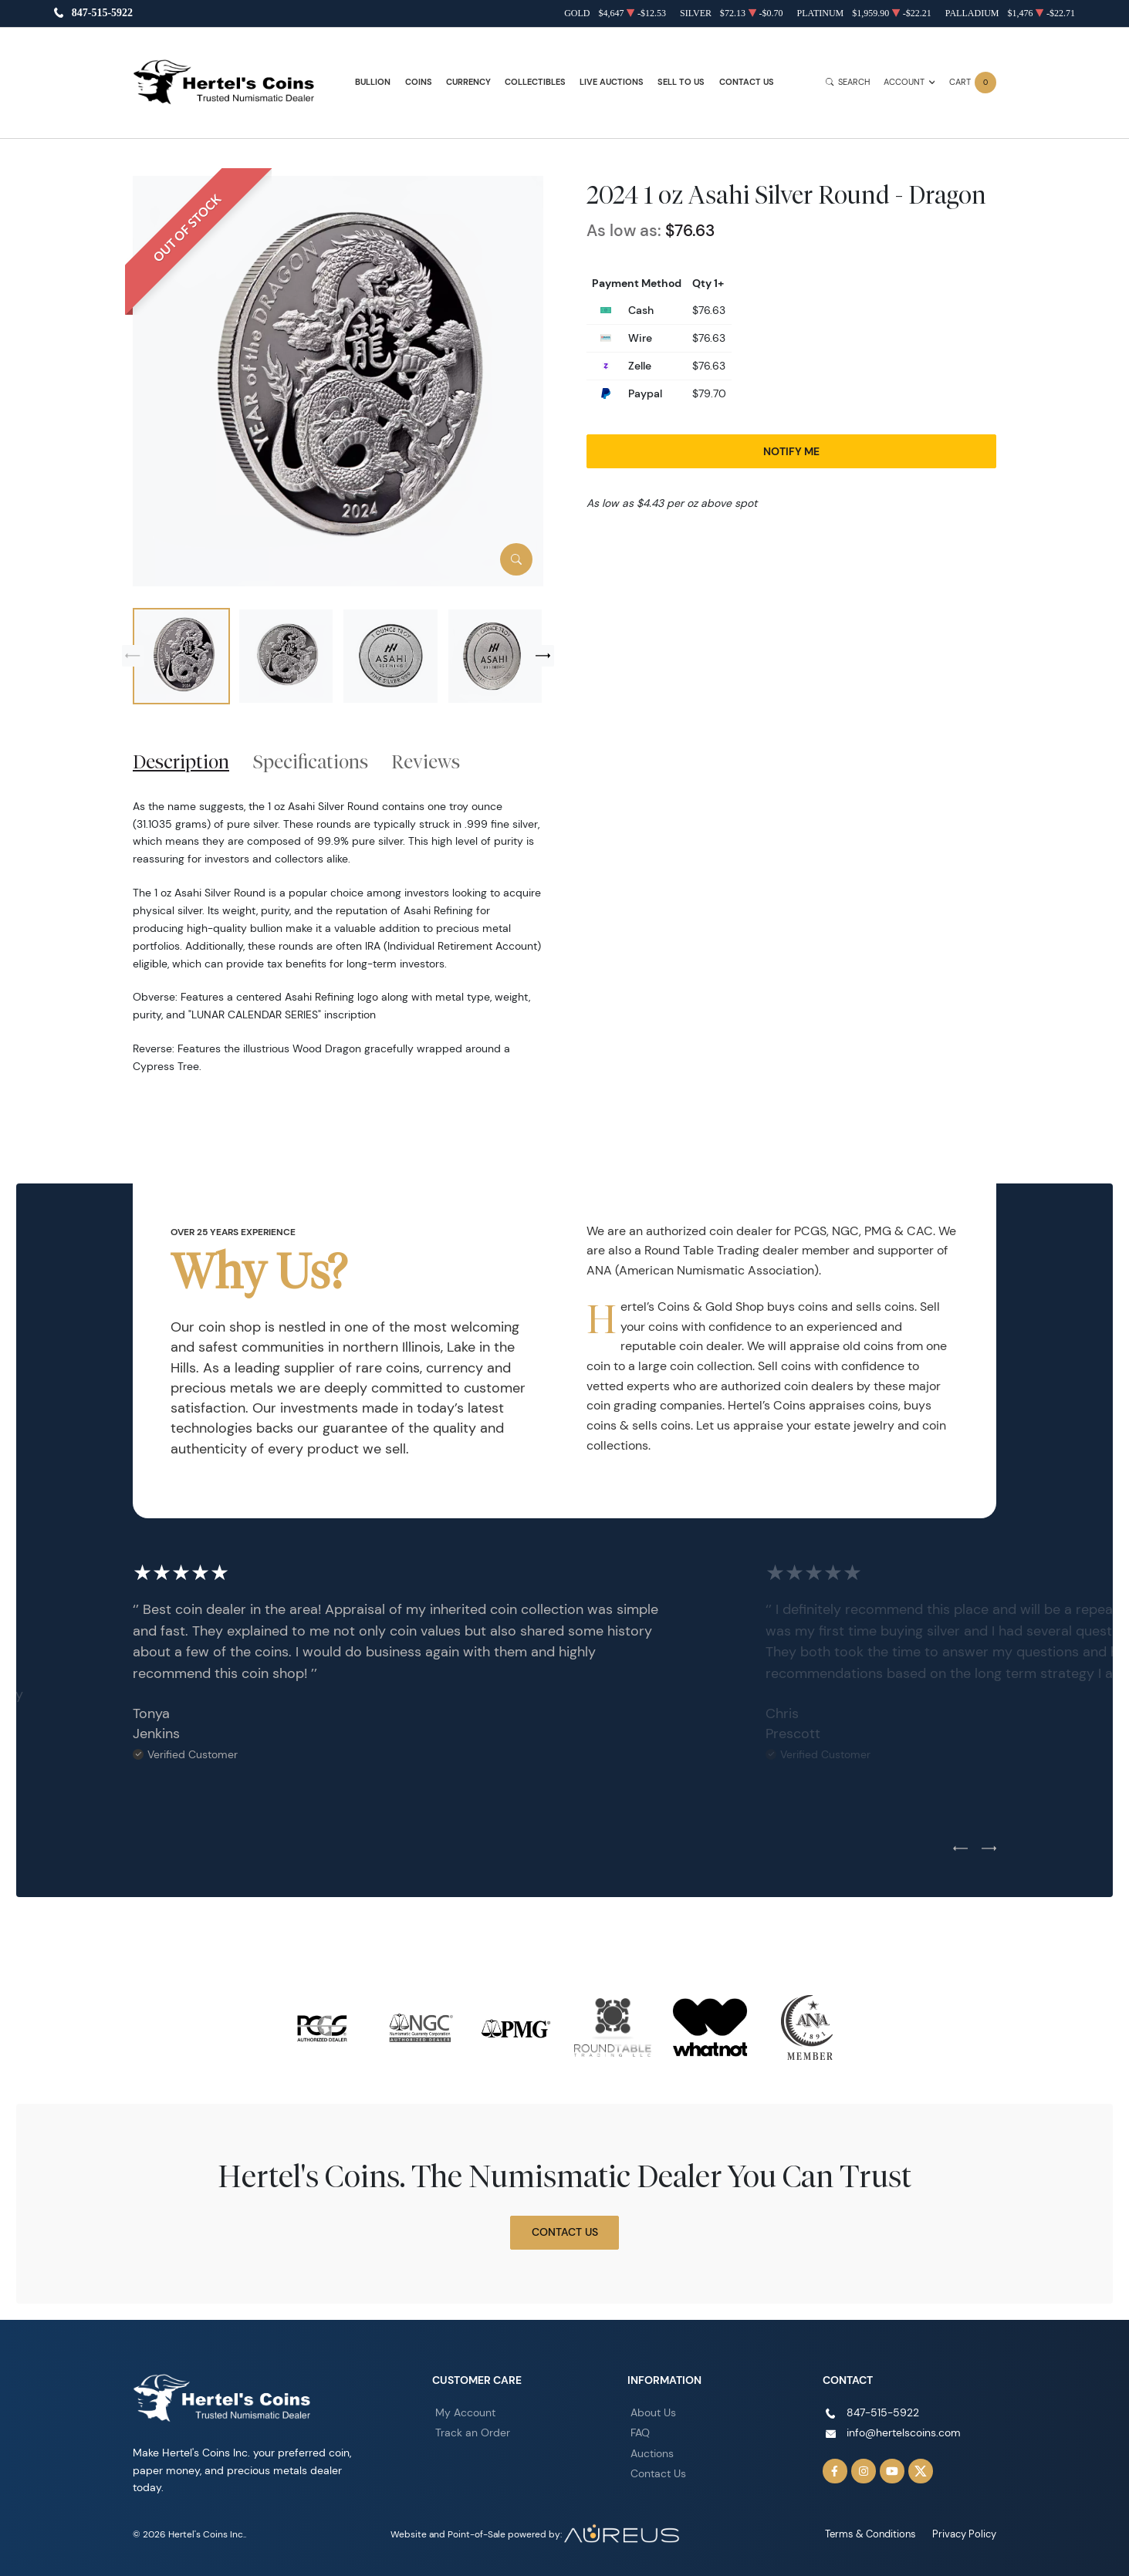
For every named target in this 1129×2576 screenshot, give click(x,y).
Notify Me (791, 451)
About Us (653, 2412)
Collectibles (535, 82)
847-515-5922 (102, 13)
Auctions (652, 2453)
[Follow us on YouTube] (892, 2471)
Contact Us (746, 82)
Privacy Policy (966, 2534)
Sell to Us (681, 82)
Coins (418, 82)
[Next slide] (543, 656)
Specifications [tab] (310, 761)
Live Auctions (612, 82)
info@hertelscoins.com (904, 2432)
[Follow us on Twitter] (920, 2471)
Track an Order (472, 2432)
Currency (468, 82)
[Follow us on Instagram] (863, 2471)
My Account (465, 2412)
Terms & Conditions (878, 2534)
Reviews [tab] (425, 761)
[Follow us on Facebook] (835, 2471)
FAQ (640, 2432)
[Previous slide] (133, 656)
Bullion (372, 82)
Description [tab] (181, 761)
